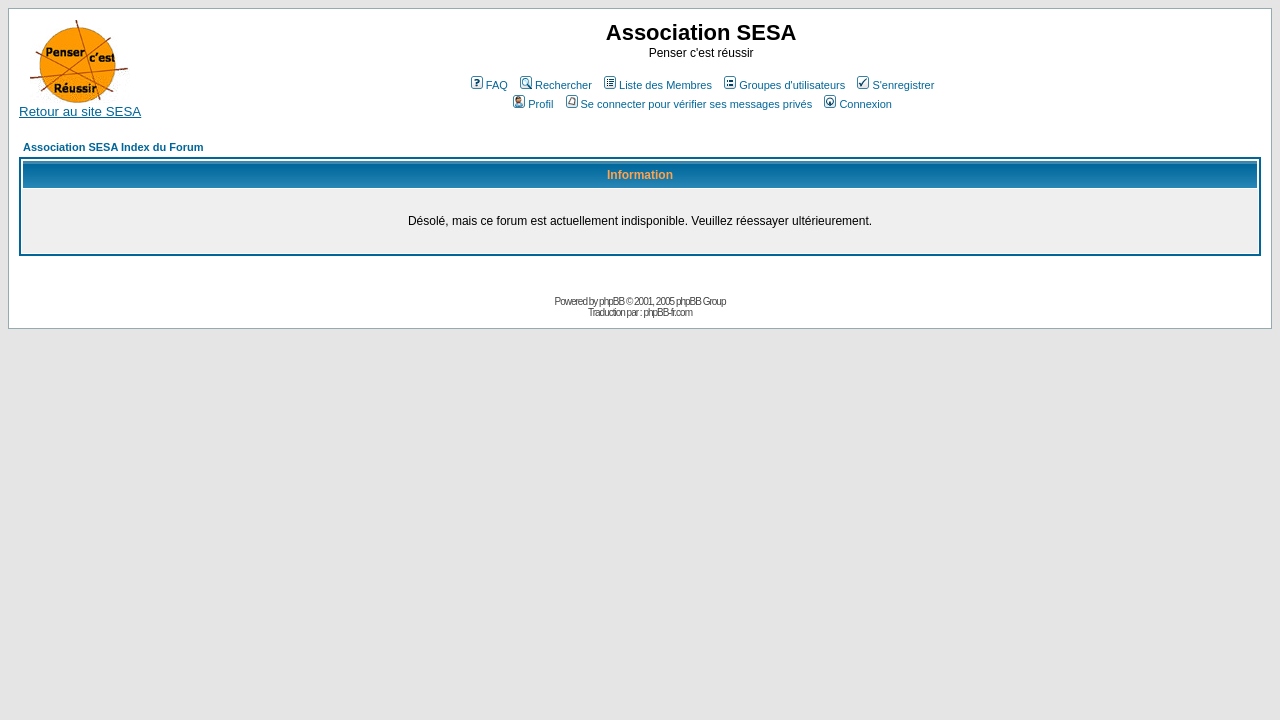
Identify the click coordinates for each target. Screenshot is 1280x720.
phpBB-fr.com (667, 312)
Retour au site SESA (80, 105)
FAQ (489, 85)
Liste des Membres (658, 85)
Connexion (858, 104)
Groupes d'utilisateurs (784, 85)
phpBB (611, 301)
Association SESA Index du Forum (113, 147)
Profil (533, 104)
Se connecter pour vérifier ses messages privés (689, 104)
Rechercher (556, 85)
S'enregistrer (895, 85)
